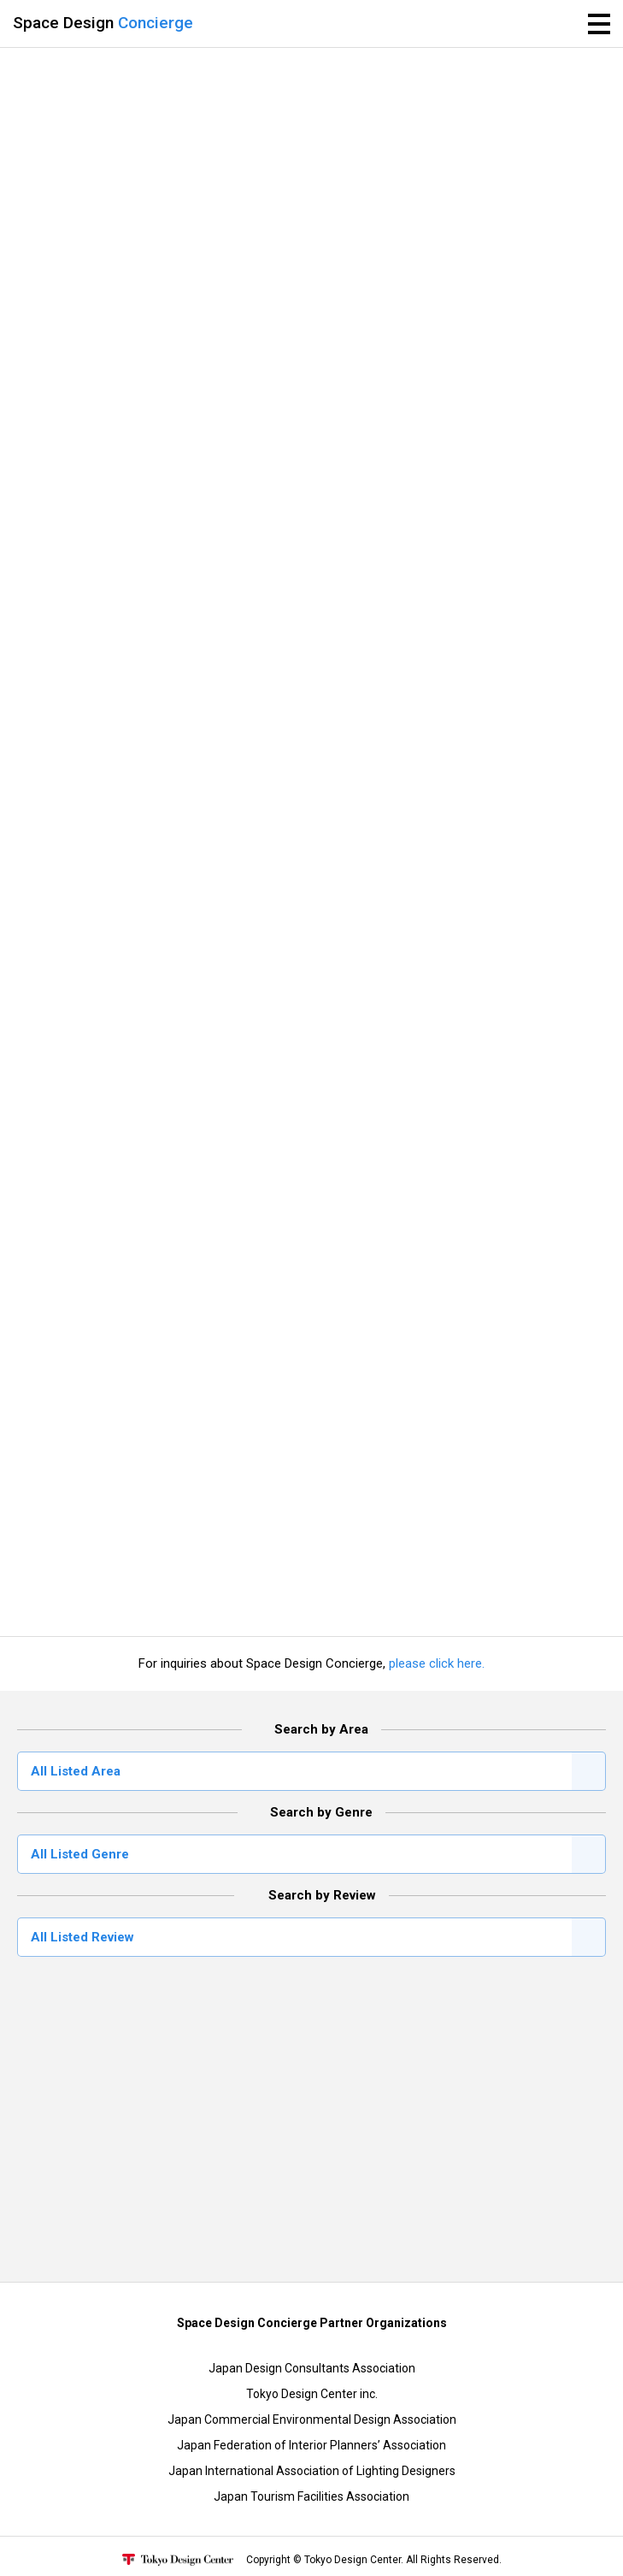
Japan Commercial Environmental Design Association (312, 2419)
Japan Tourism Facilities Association (311, 2496)
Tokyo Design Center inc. (312, 2394)
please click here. (437, 1663)
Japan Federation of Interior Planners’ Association (311, 2445)
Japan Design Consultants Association (312, 2368)
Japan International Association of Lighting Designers (311, 2471)
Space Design (103, 22)
